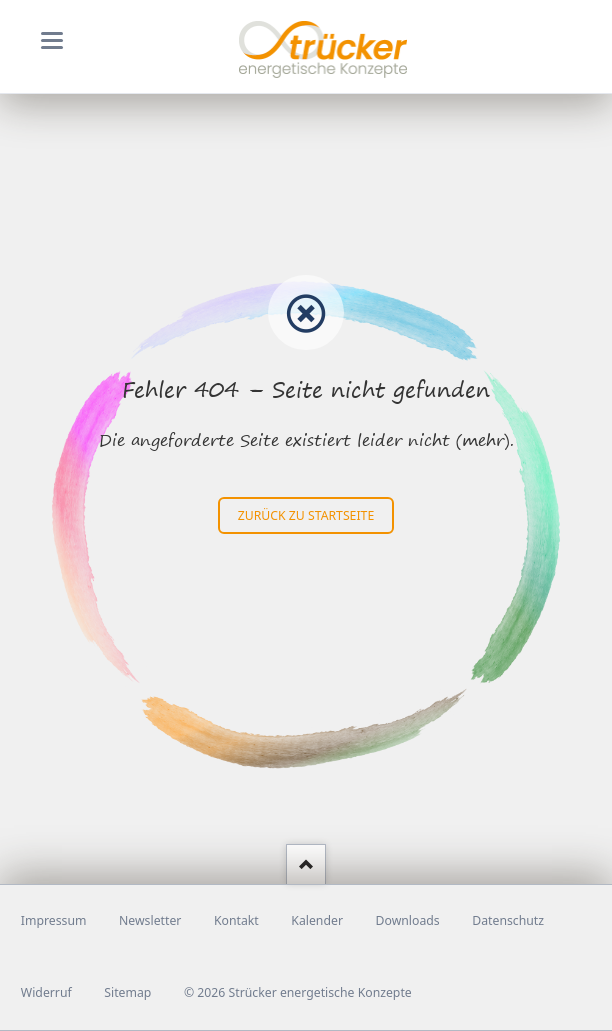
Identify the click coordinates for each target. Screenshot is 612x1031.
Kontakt (236, 920)
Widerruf (46, 992)
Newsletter (150, 920)
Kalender (317, 920)
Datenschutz (508, 920)
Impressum (54, 920)
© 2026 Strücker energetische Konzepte (298, 992)
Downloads (408, 920)
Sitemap (127, 992)
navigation (52, 40)
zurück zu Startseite (306, 515)
